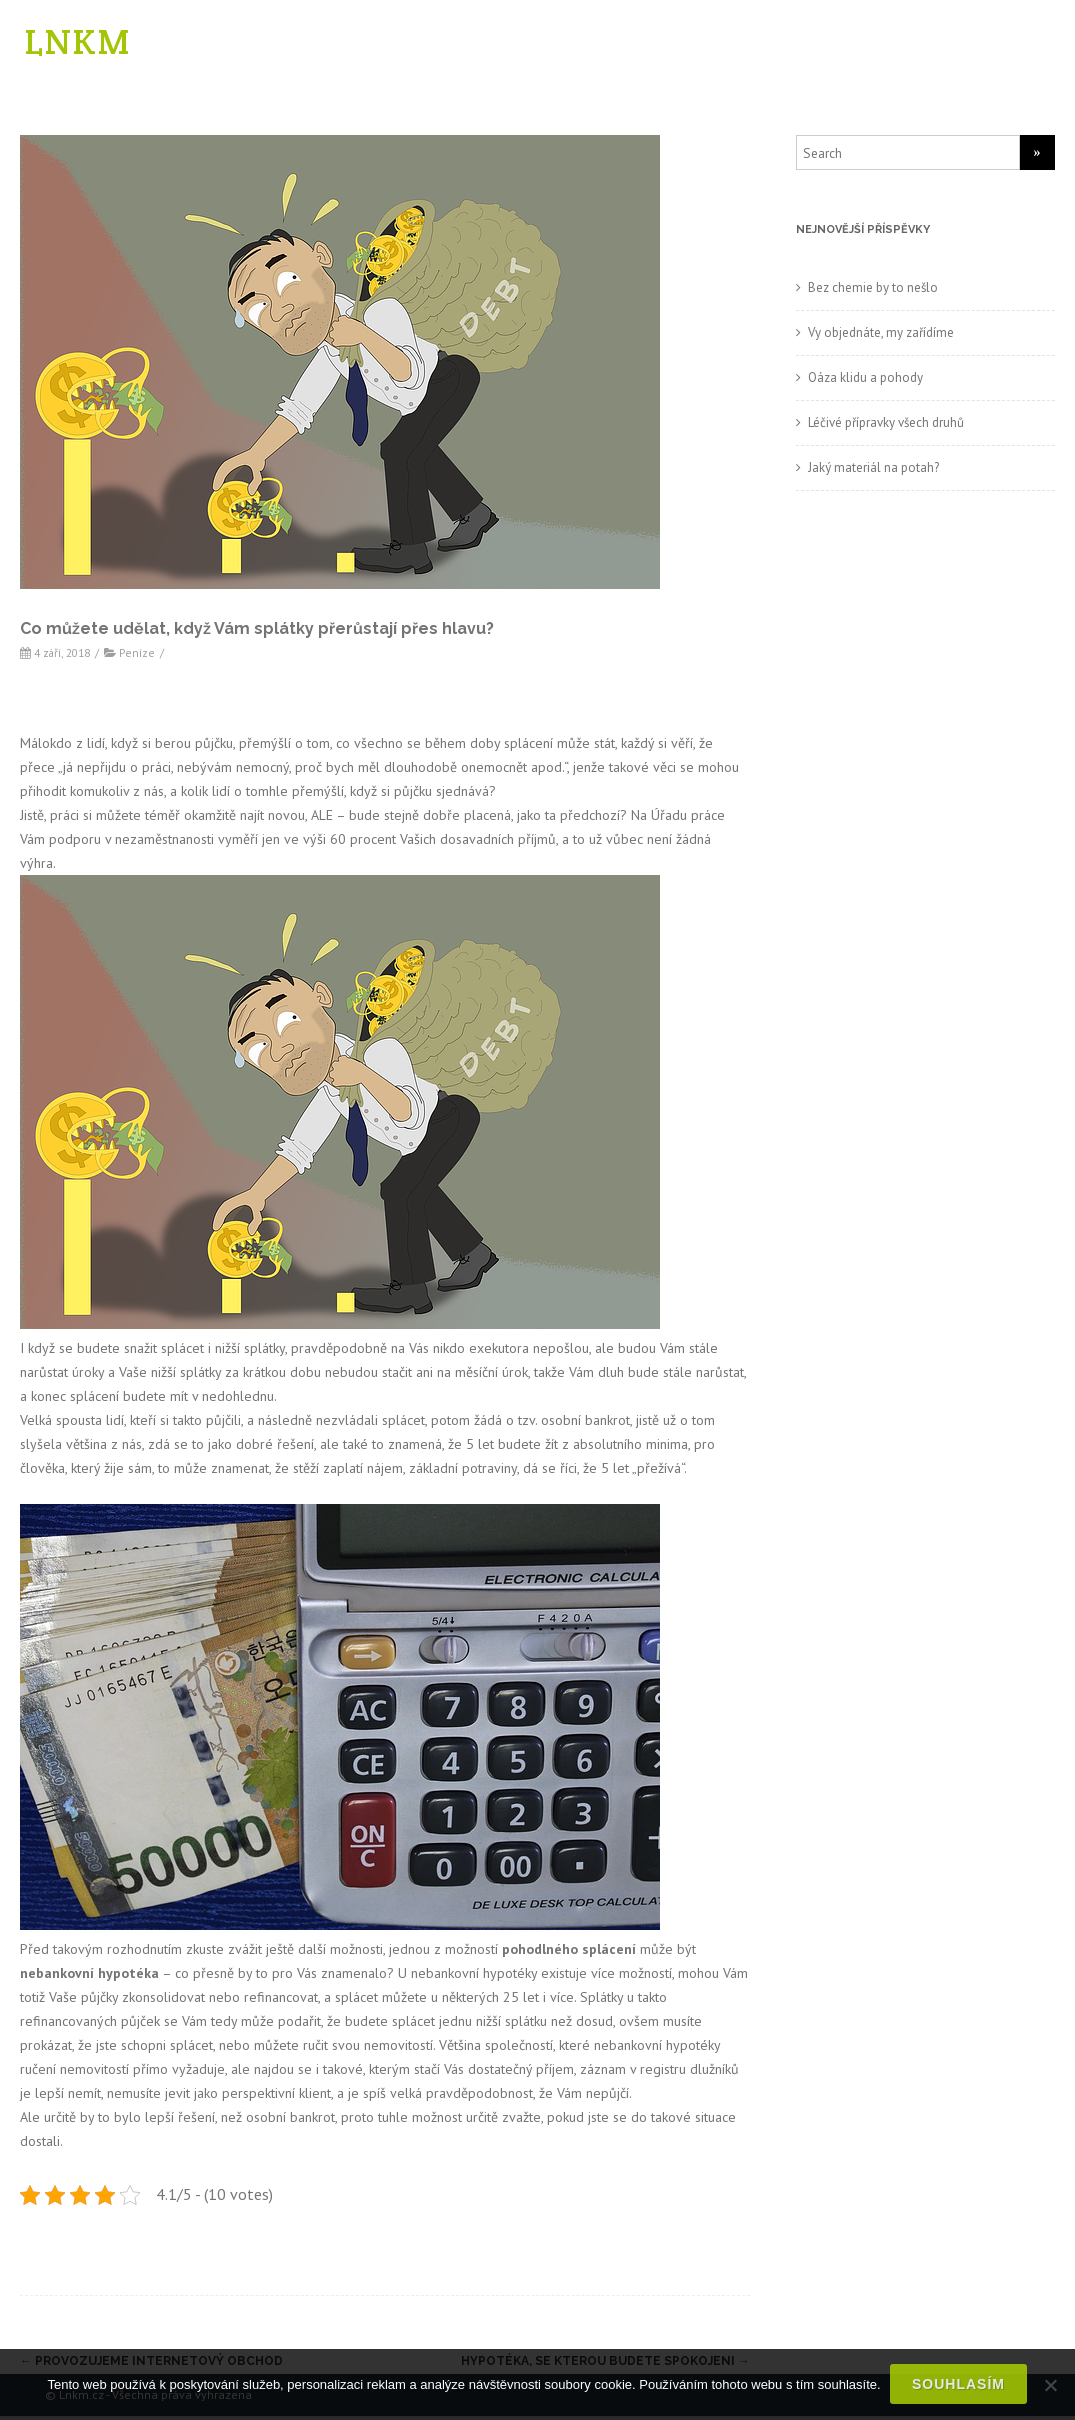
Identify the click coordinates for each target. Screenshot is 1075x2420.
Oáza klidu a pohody (865, 381)
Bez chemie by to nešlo (873, 291)
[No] (1050, 2385)
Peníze (137, 656)
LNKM (78, 43)
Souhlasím (959, 2385)
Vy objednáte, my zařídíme (881, 336)
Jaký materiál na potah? (873, 471)
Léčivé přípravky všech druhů (886, 426)
